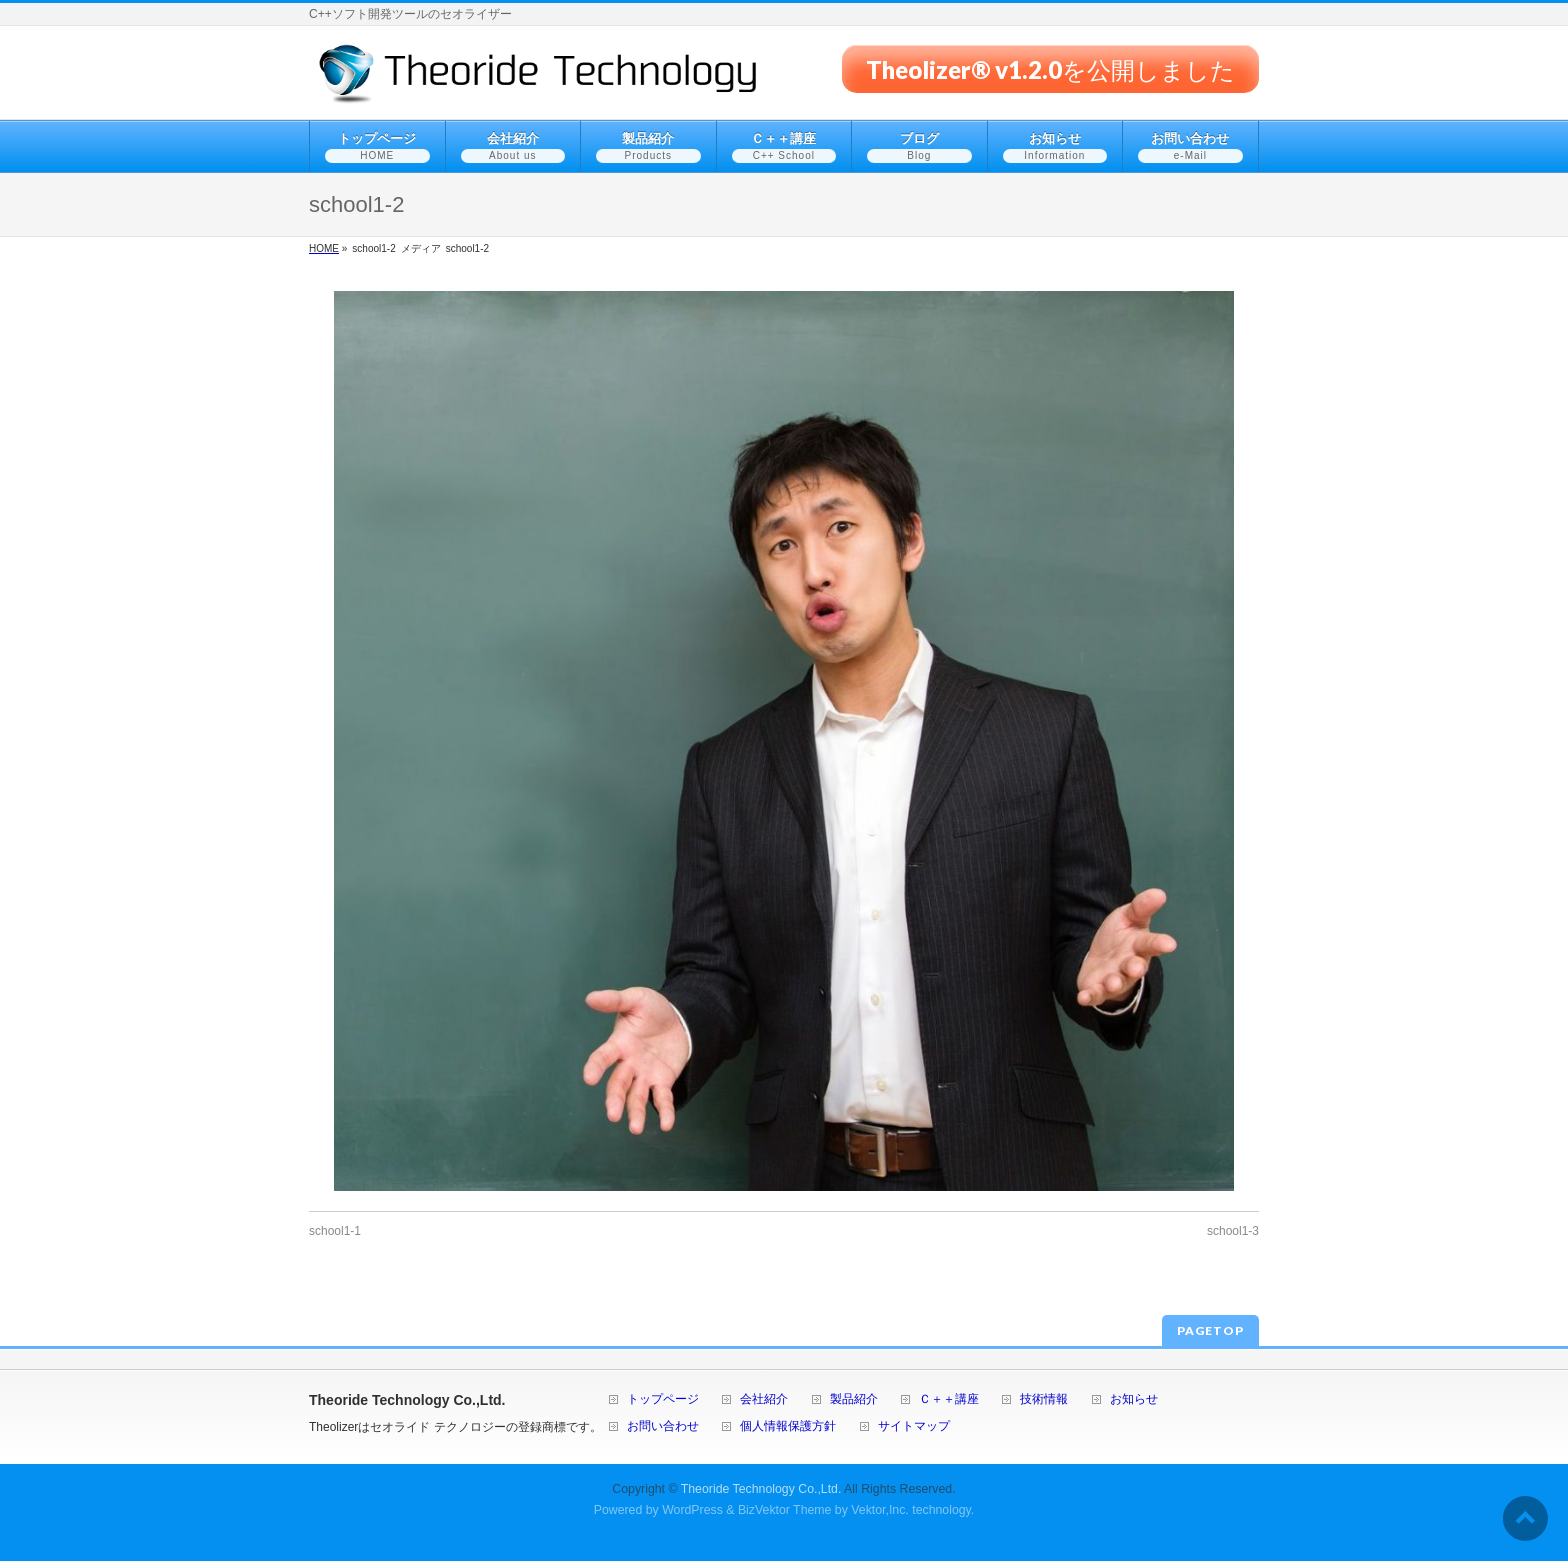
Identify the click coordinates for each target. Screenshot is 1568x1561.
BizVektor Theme (785, 1510)
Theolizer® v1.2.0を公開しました (1050, 68)
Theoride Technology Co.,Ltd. (761, 1489)
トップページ (663, 1399)
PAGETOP (1210, 1330)
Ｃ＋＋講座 (949, 1399)
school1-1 (335, 1231)
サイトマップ (914, 1426)
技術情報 (1044, 1399)
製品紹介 (854, 1399)
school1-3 (1233, 1231)
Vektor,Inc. (880, 1510)
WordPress (692, 1510)
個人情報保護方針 (788, 1426)
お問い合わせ (663, 1426)
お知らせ (1134, 1399)
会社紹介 (764, 1399)
